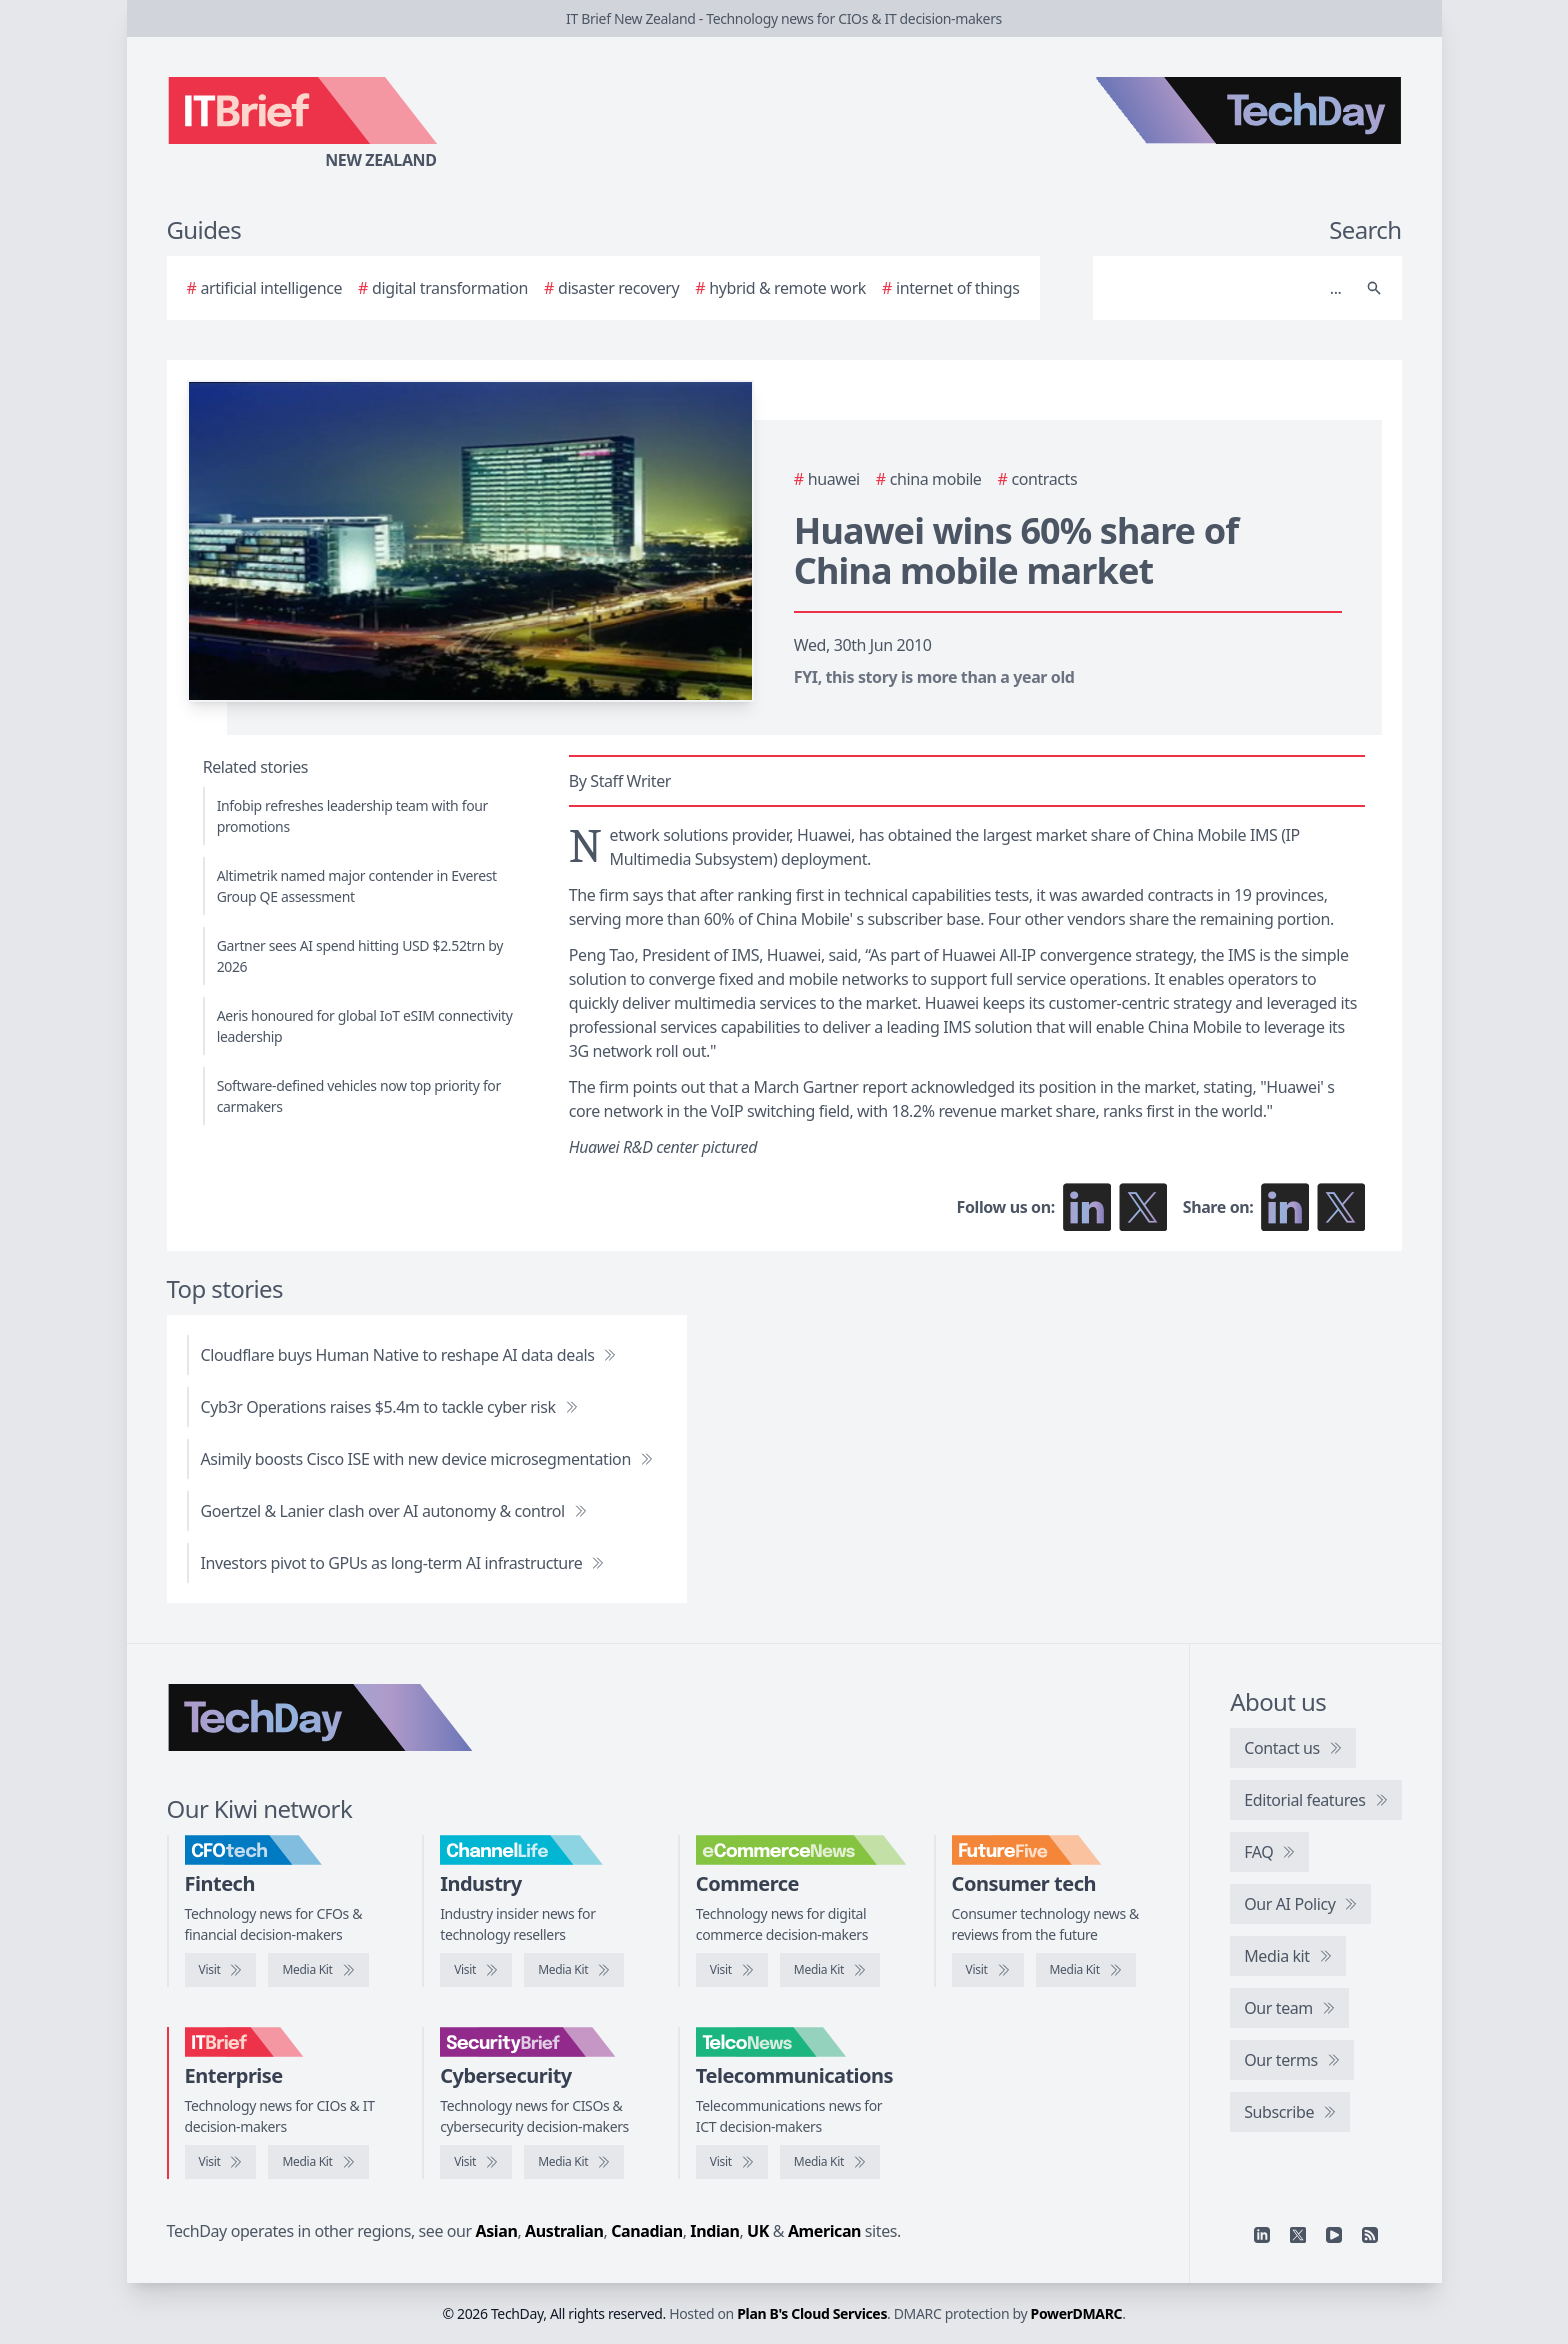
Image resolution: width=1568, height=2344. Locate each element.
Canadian (647, 2231)
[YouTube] (1334, 2235)
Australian (564, 2231)
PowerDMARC (1077, 2313)
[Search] (1227, 288)
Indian (714, 2231)
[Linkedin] (1262, 2235)
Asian (497, 2231)
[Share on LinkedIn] (1285, 1207)
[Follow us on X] (1143, 1207)
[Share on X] (1341, 1207)
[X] (1298, 2235)
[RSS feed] (1370, 2235)
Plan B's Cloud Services (812, 2313)
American (824, 2231)
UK (758, 2231)
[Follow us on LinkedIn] (1087, 1207)
